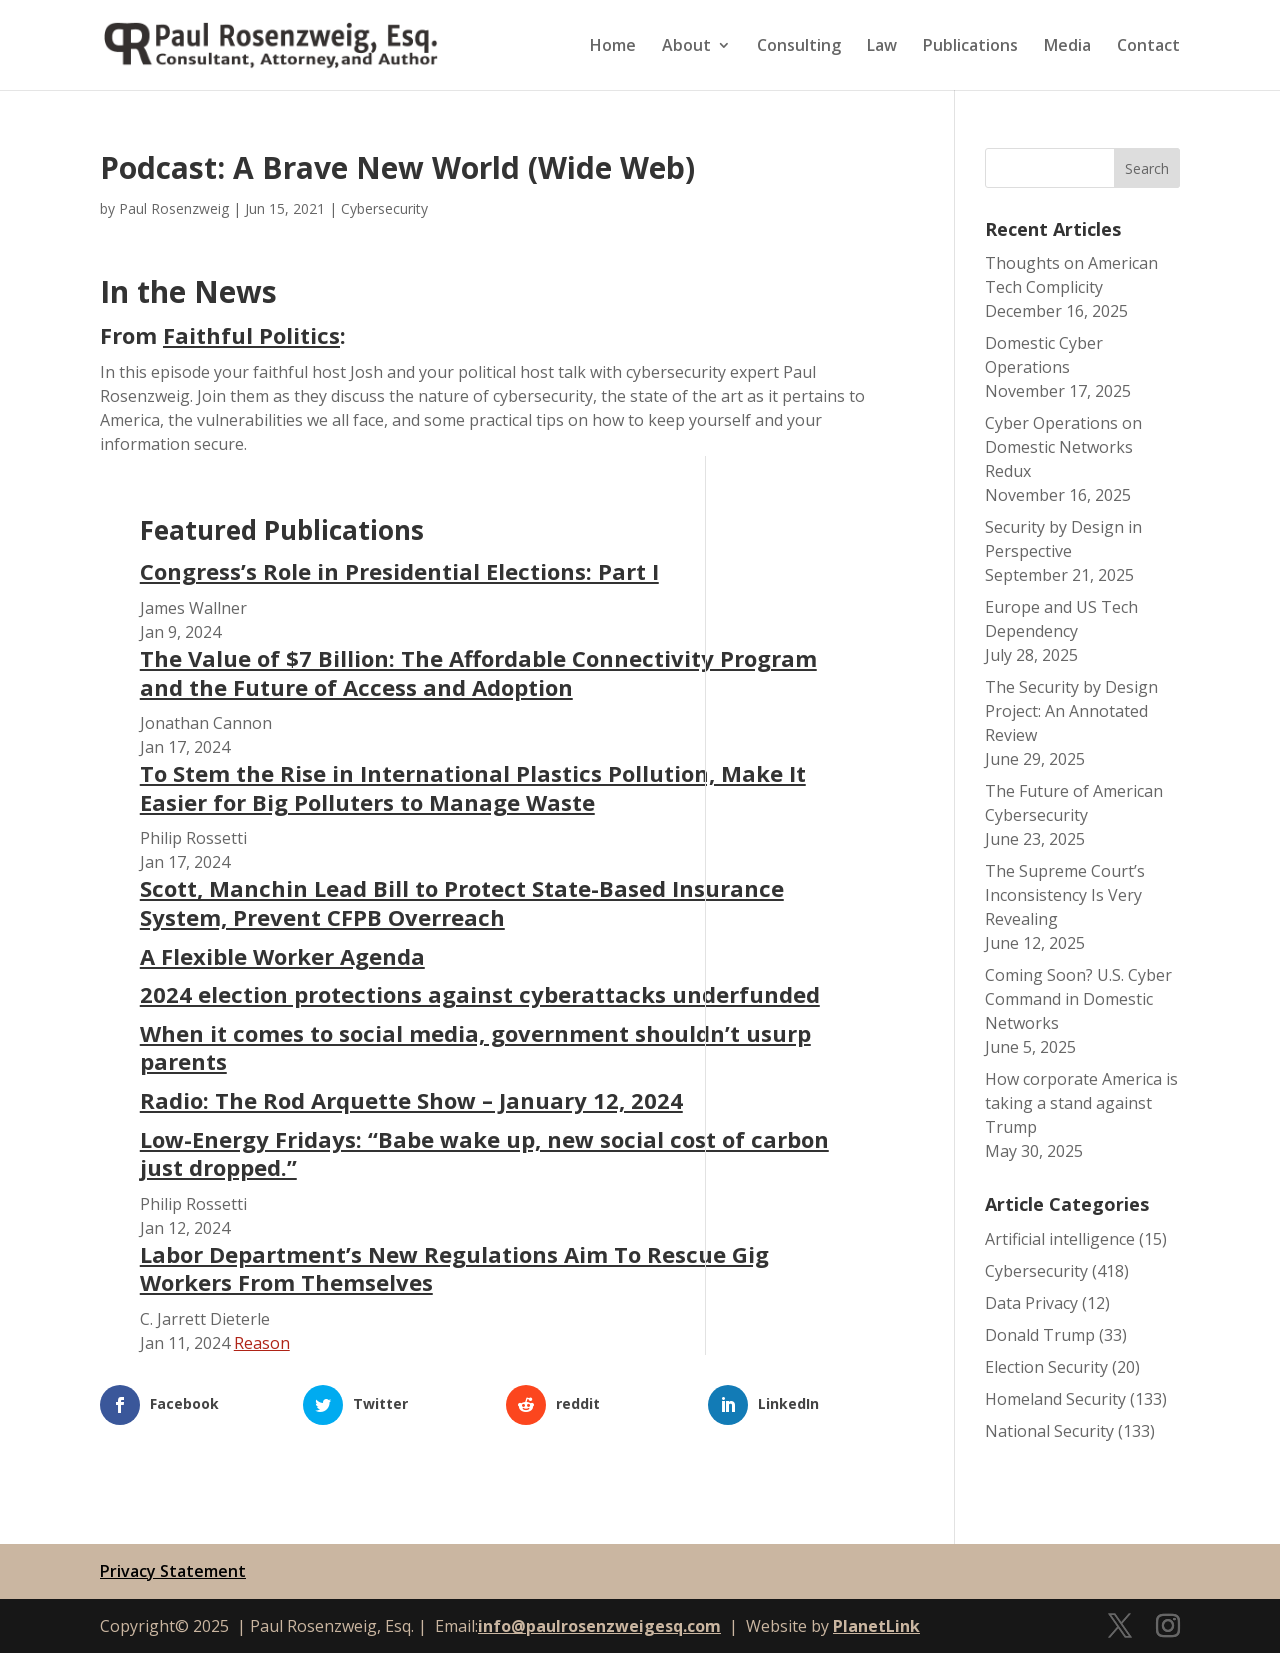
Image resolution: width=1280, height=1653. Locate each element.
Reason (262, 1343)
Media (1067, 47)
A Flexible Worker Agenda (282, 956)
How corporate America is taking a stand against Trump (1081, 1103)
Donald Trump (1040, 1335)
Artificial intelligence (1060, 1239)
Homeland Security (1055, 1399)
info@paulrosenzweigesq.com (599, 1626)
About (686, 47)
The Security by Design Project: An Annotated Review (1071, 711)
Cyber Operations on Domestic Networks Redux (1063, 447)
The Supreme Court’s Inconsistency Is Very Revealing (1065, 895)
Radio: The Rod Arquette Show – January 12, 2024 (411, 1100)
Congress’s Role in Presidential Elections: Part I (399, 571)
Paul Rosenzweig (174, 208)
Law (882, 47)
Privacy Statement (173, 1571)
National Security (1049, 1431)
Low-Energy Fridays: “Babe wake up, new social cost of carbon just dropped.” (484, 1153)
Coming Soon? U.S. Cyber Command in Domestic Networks (1078, 999)
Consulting (799, 47)
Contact (1148, 47)
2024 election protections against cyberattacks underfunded (480, 994)
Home (613, 47)
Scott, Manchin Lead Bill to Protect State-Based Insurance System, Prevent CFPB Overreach (462, 902)
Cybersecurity (384, 208)
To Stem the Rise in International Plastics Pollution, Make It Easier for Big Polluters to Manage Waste (473, 787)
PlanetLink (876, 1626)
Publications (970, 47)
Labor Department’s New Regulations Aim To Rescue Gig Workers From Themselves (454, 1268)
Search (1147, 168)
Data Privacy (1031, 1303)
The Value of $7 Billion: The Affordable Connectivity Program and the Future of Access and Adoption (478, 672)
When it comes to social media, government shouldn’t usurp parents (475, 1047)
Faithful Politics (251, 335)
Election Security (1046, 1367)
